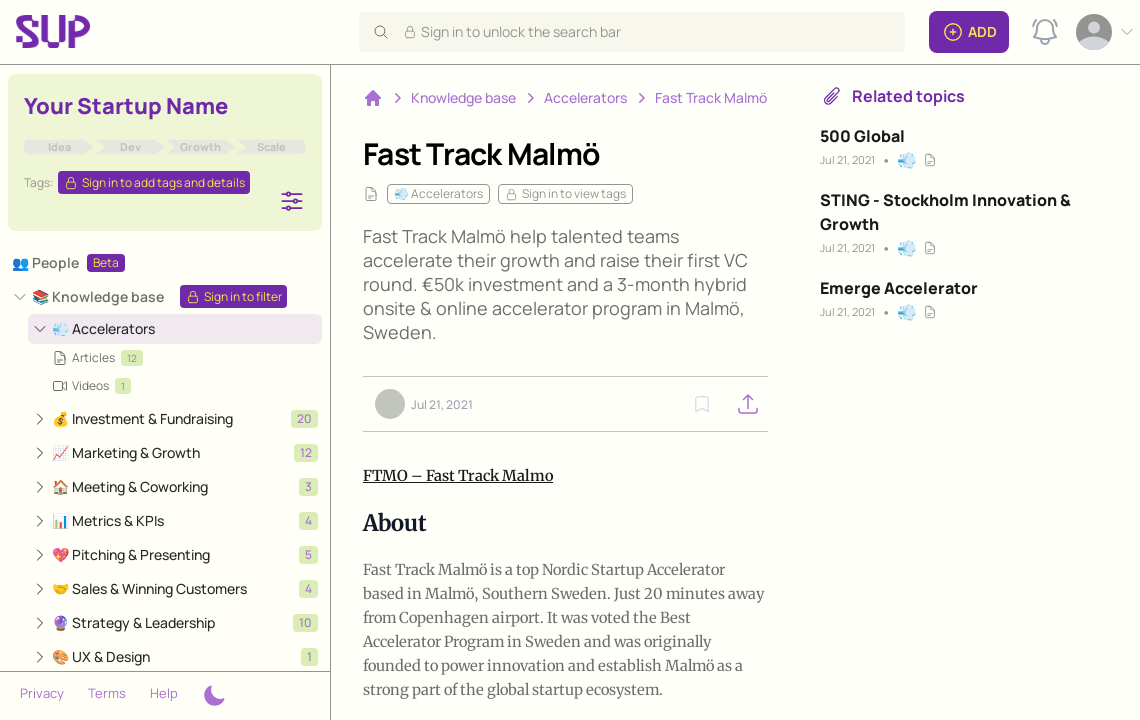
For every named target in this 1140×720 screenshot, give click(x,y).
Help (164, 693)
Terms (107, 693)
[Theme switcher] (214, 696)
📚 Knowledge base (98, 296)
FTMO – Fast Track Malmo (458, 475)
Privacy (42, 693)
